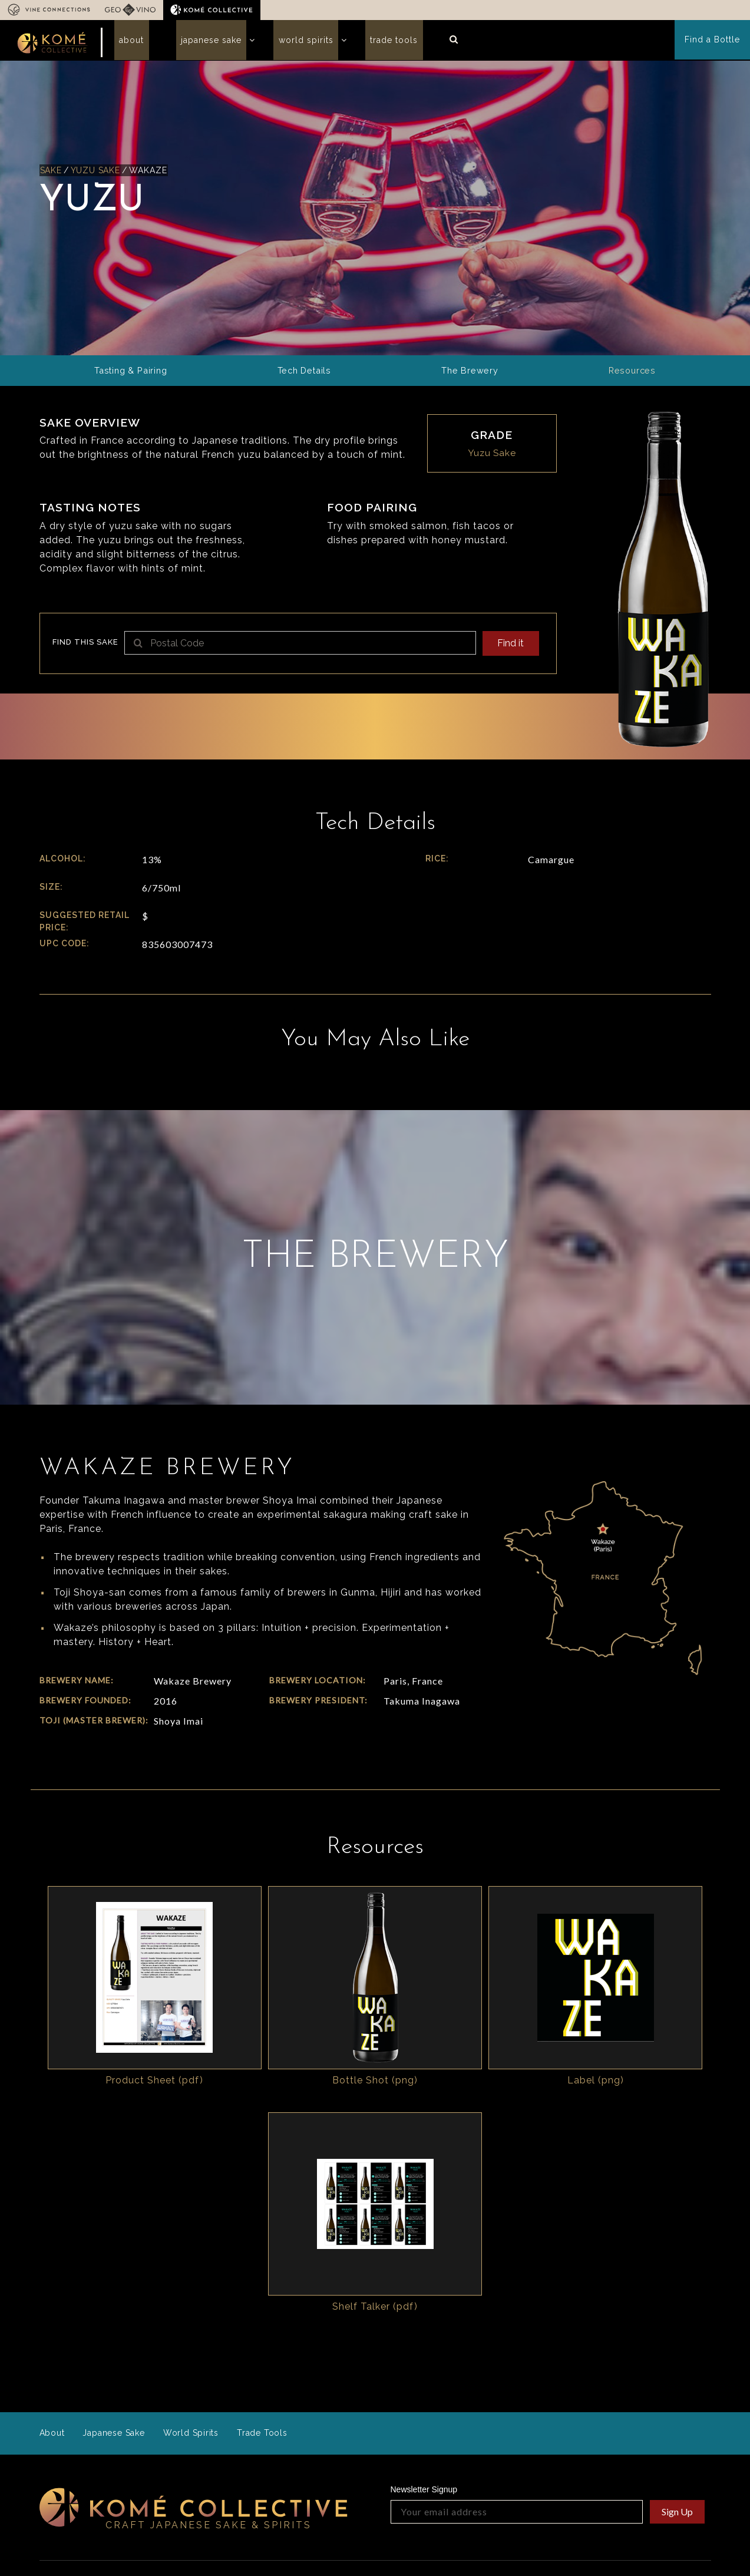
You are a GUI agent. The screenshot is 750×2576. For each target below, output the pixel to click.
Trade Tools (360, 43)
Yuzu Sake (96, 176)
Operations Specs (537, 2450)
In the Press (175, 2509)
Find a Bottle (713, 43)
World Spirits (281, 43)
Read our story (367, 2469)
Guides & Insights (537, 2435)
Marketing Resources (659, 2443)
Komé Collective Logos (650, 2424)
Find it (509, 650)
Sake (51, 176)
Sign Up (677, 2331)
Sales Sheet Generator (547, 2420)
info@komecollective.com (96, 2473)
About (126, 43)
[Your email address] (517, 2332)
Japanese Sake (196, 43)
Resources (525, 2407)
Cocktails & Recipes (657, 2458)
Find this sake (85, 649)
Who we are (242, 2407)
